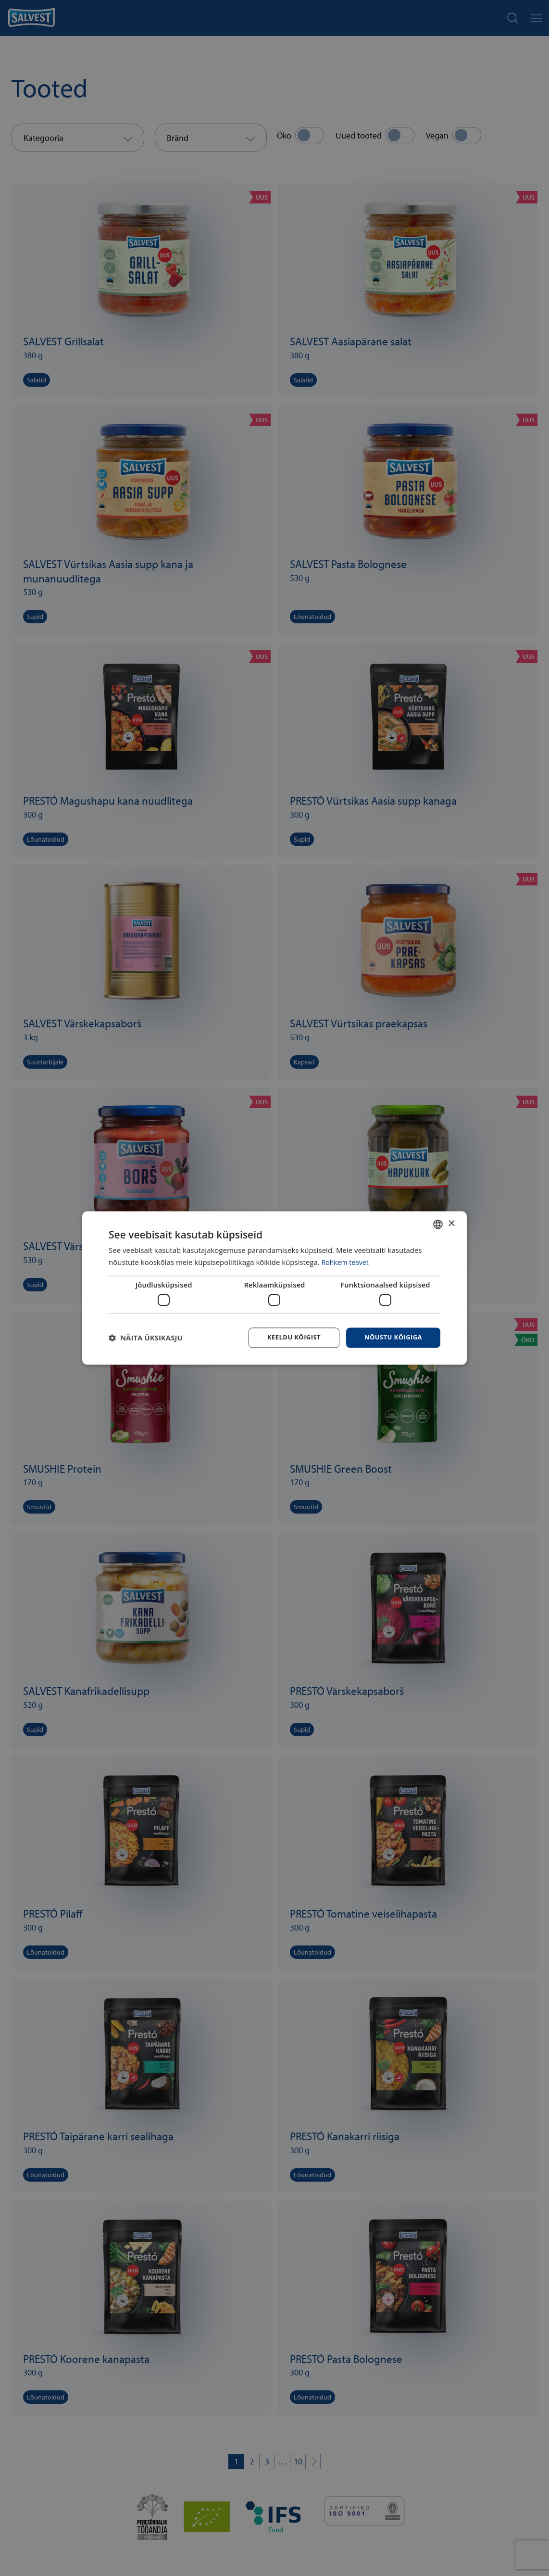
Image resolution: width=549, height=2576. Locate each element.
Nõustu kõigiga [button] (391, 1337)
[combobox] (438, 1223)
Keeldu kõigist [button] (288, 1337)
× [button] (451, 1222)
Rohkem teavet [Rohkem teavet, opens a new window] (347, 1261)
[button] (146, 1338)
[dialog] (274, 1288)
